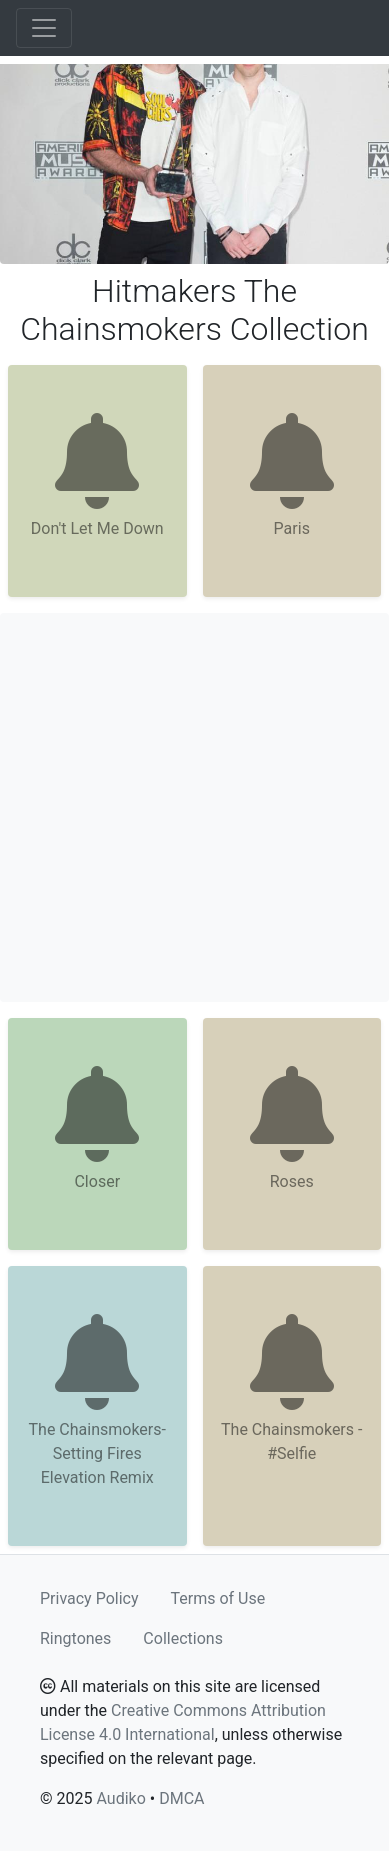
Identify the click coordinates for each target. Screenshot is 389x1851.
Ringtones (75, 1638)
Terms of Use (218, 1598)
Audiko (120, 1798)
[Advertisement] (194, 807)
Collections (183, 1638)
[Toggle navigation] (44, 28)
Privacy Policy (89, 1598)
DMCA (181, 1798)
